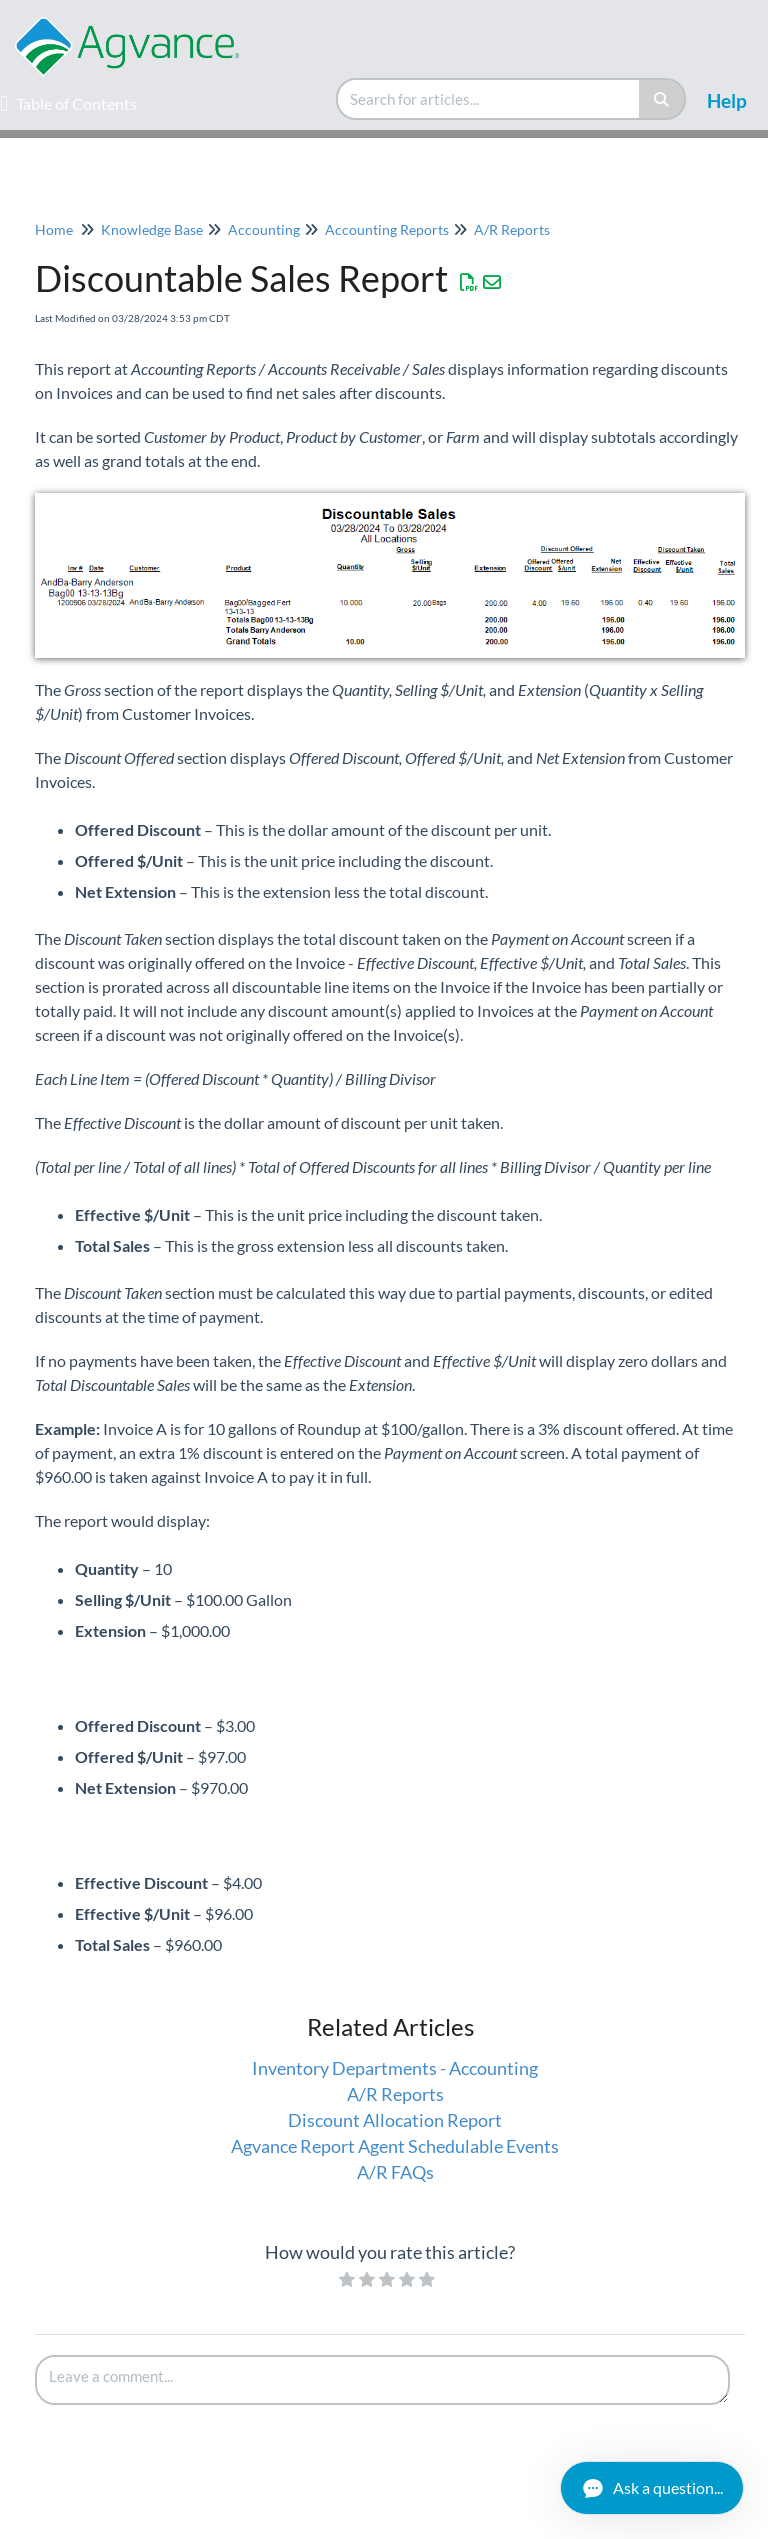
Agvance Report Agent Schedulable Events (395, 2146)
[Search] (662, 99)
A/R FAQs (395, 2172)
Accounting (264, 229)
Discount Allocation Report (395, 2120)
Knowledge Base (152, 229)
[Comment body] (382, 2380)
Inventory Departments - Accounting (395, 2068)
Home (54, 229)
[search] (489, 99)
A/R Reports (512, 229)
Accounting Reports (387, 229)
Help (727, 100)
